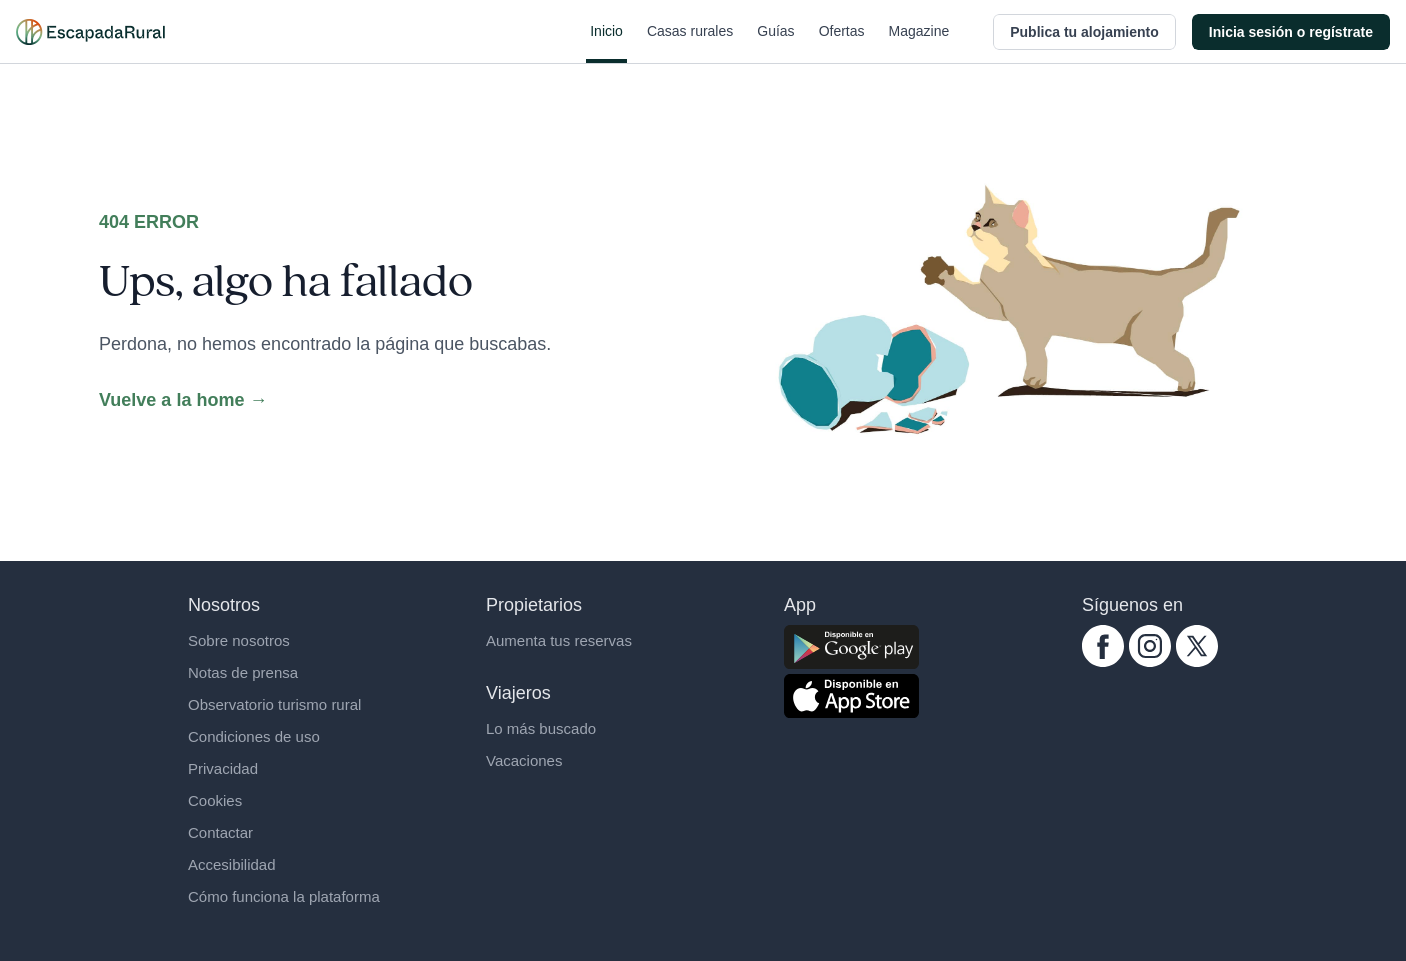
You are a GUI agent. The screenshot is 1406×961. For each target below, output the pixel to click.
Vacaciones (524, 760)
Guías (775, 43)
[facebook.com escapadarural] (1103, 646)
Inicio (606, 43)
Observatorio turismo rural (274, 704)
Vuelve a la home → (183, 400)
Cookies (215, 800)
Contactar (220, 832)
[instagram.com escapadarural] (1150, 646)
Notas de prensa (243, 672)
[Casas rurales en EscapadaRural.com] (90, 32)
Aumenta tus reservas (559, 640)
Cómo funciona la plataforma (284, 896)
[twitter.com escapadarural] (1197, 646)
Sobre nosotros (239, 640)
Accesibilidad (232, 864)
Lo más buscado (541, 728)
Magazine (919, 43)
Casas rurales (690, 43)
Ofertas (842, 43)
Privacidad (223, 768)
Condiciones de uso (254, 736)
